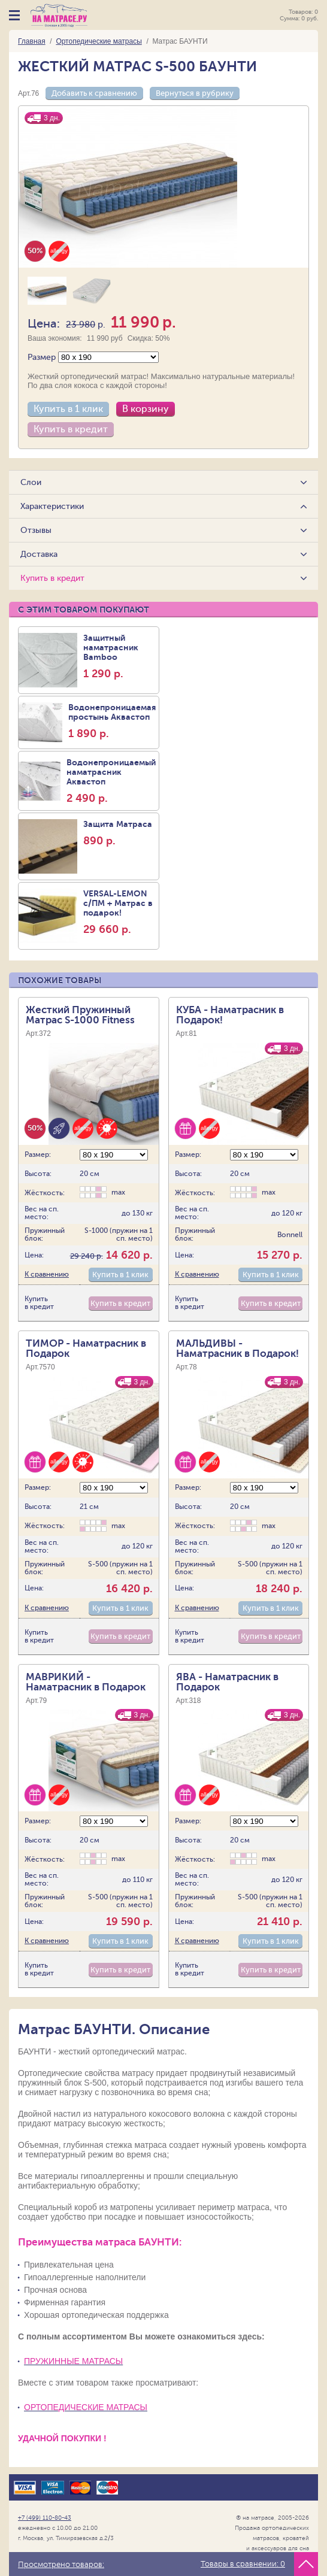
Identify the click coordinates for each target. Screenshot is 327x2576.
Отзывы (36, 530)
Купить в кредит (71, 429)
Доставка (39, 554)
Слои (31, 482)
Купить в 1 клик (68, 409)
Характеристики (52, 506)
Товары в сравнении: (243, 2564)
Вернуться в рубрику (195, 93)
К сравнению (47, 1260)
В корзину (145, 409)
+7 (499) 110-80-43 (44, 2504)
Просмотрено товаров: (61, 2564)
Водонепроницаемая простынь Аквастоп (112, 716)
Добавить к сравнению (94, 93)
